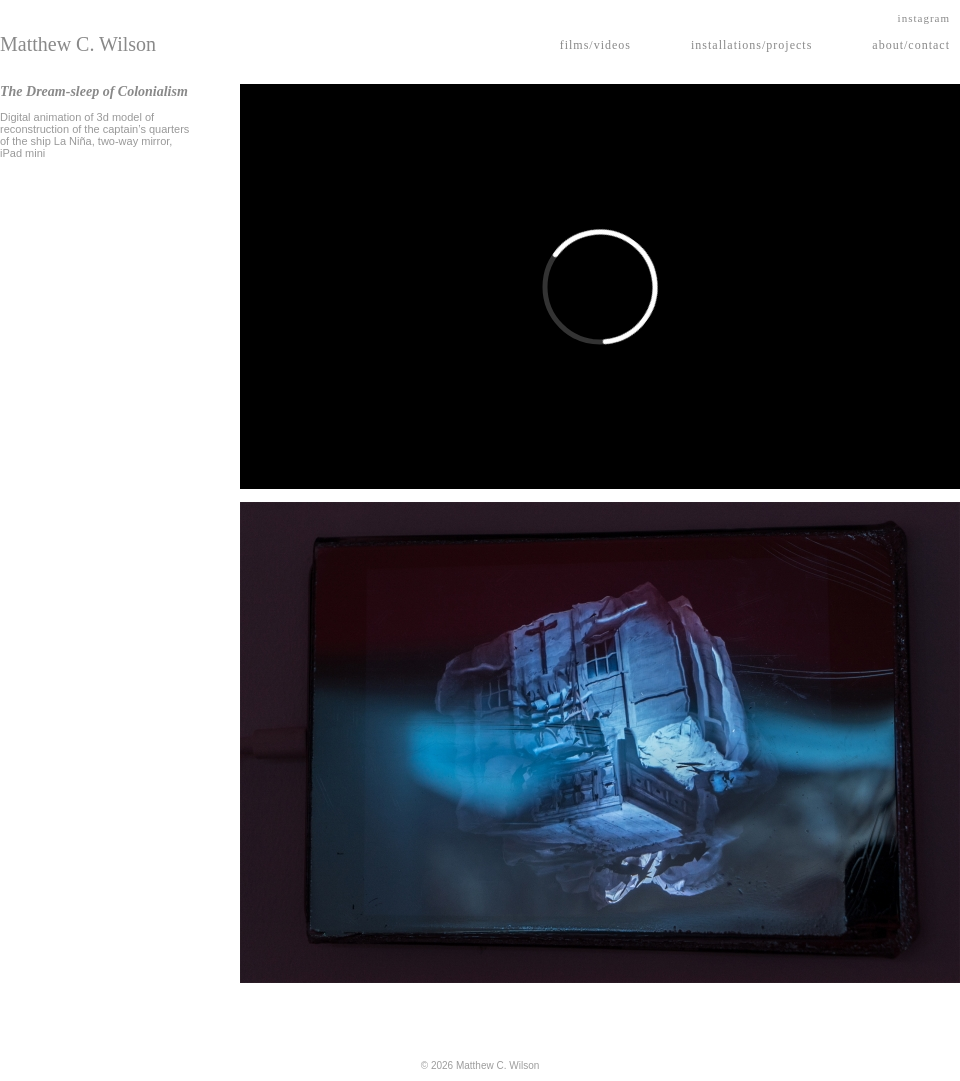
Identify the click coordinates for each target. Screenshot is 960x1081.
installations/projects (751, 45)
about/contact (911, 45)
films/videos (595, 45)
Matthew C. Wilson (78, 44)
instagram (924, 18)
